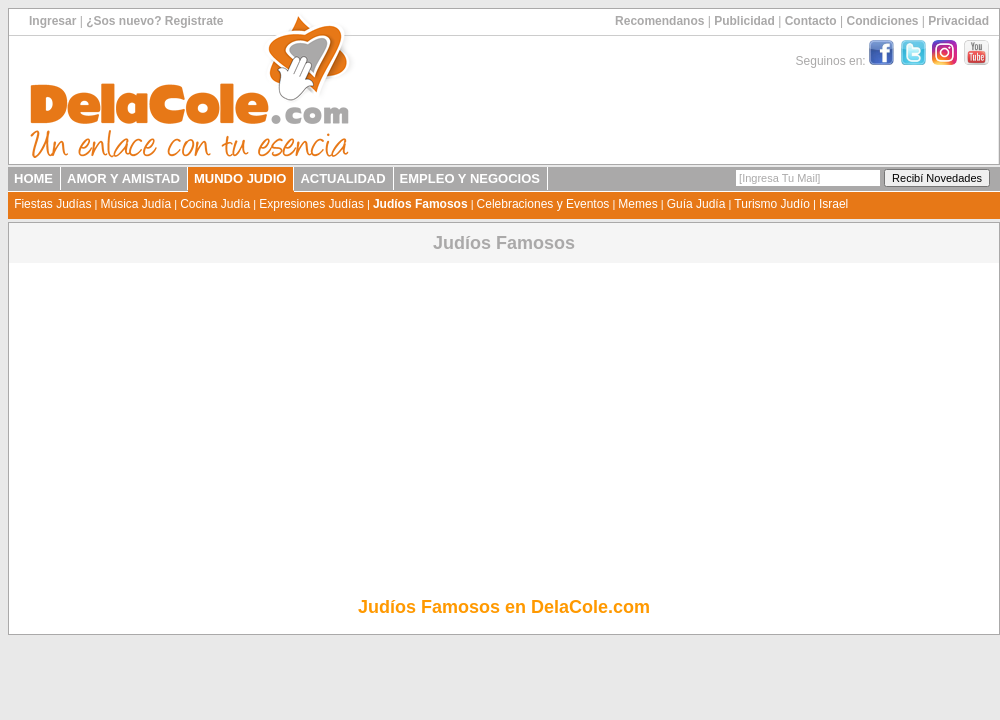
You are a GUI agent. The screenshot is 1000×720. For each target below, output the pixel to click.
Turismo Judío (772, 204)
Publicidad (744, 21)
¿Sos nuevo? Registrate (154, 21)
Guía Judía (696, 204)
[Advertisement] (504, 407)
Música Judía (135, 204)
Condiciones (882, 21)
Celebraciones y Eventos (543, 204)
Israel (833, 204)
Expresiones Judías (311, 204)
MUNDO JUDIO (240, 178)
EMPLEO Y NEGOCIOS (470, 178)
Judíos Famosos (420, 204)
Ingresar (52, 21)
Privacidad (958, 21)
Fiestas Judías (52, 204)
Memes (637, 204)
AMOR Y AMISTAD (123, 178)
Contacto (811, 21)
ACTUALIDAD (342, 178)
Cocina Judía (215, 204)
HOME (33, 178)
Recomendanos (659, 21)
